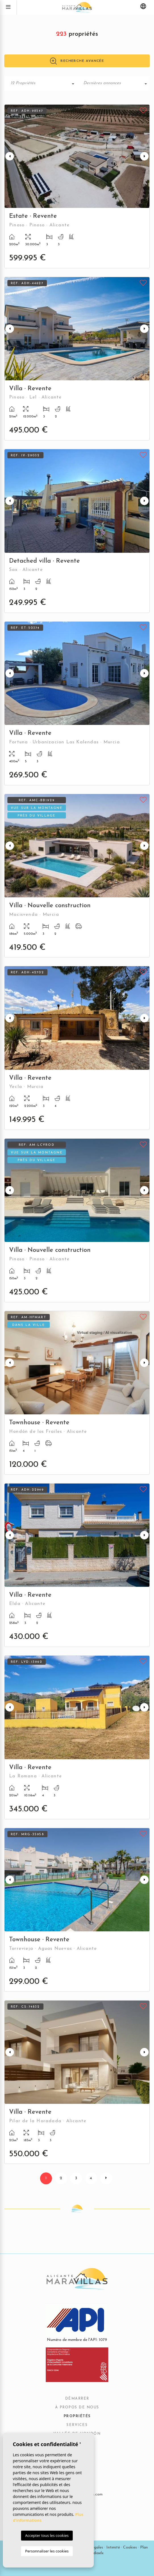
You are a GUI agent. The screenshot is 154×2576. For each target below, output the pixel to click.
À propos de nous (77, 2407)
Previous (10, 156)
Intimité (113, 2547)
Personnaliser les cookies (46, 2551)
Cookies (130, 2547)
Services (77, 2425)
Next (144, 156)
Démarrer (77, 2398)
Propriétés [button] (77, 2416)
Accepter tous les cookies (46, 2535)
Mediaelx (96, 2553)
